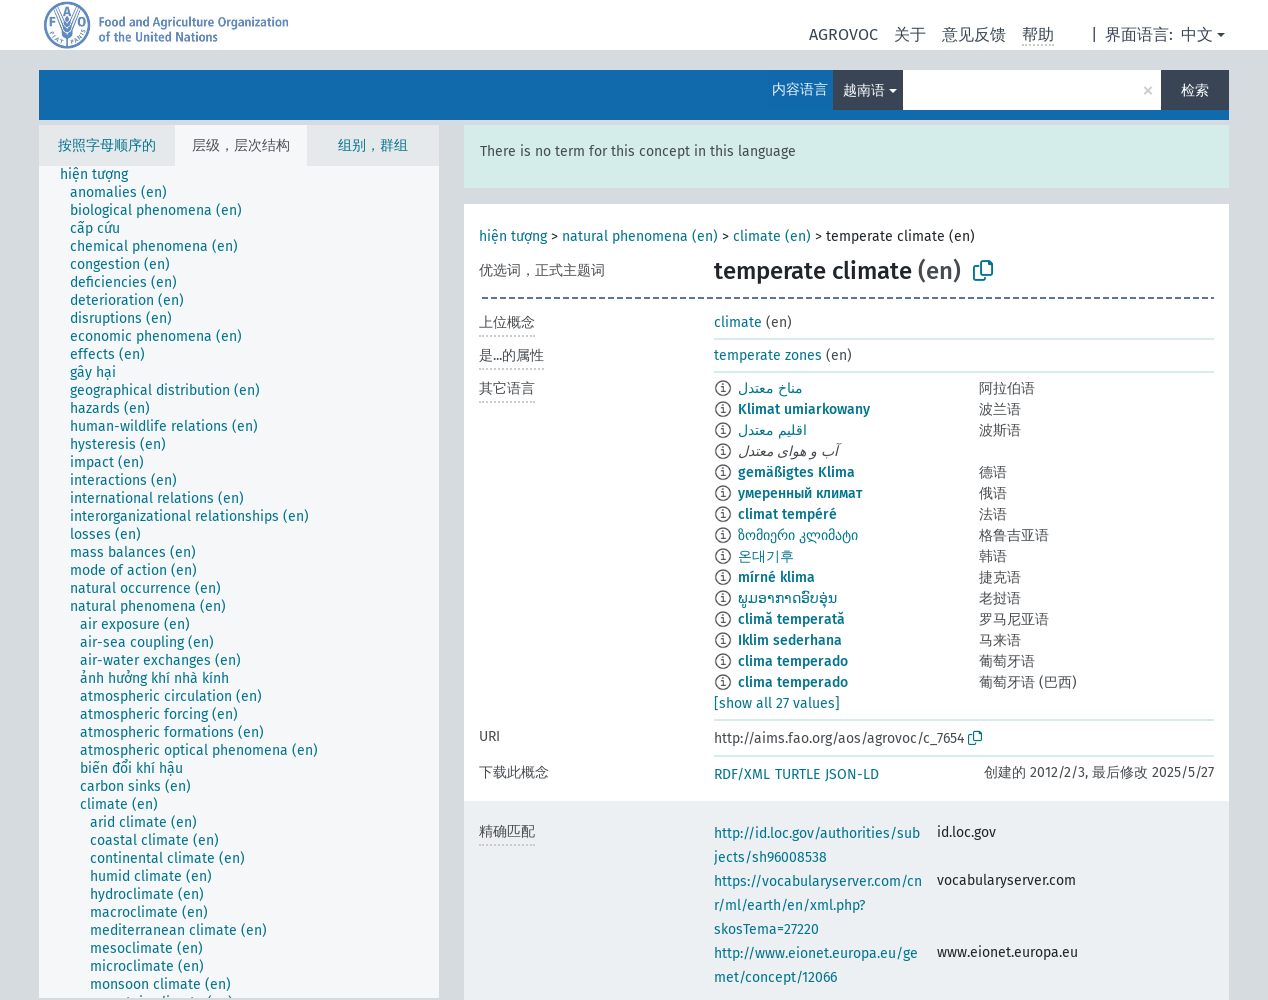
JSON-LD (852, 774)
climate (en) (772, 236)
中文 (1197, 34)
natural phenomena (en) (640, 236)
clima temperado (793, 661)
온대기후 (766, 556)
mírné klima (776, 577)
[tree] (239, 582)
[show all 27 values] (777, 703)
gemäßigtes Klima (796, 472)
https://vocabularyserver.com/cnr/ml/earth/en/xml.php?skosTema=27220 (818, 905)
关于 (910, 34)
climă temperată (791, 619)
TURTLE (797, 774)
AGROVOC (843, 34)
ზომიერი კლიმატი (798, 535)
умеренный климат (800, 493)
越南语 (864, 90)
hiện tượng (513, 236)
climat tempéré (787, 514)
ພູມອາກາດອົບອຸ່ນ (787, 598)
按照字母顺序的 (107, 145)
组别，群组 (373, 145)
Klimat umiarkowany (804, 409)
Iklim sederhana (790, 640)
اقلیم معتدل (772, 430)
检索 (1195, 90)
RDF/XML (742, 774)
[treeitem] (102, 175)
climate (738, 322)
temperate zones (768, 355)
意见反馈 (974, 34)
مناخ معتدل (770, 388)
